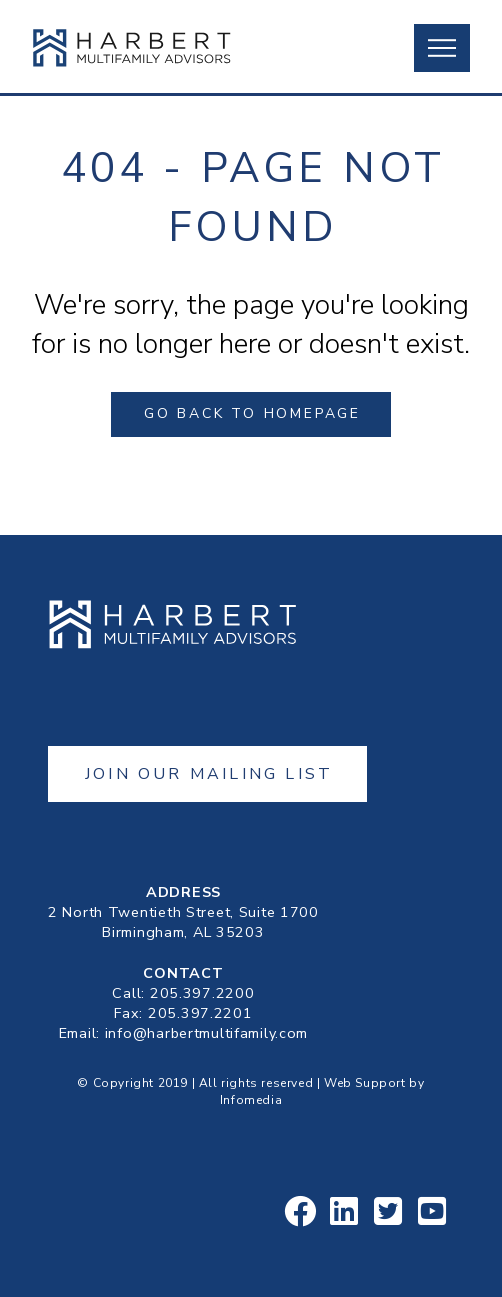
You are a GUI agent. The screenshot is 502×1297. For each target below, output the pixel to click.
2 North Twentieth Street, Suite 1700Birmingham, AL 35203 (183, 922)
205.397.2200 (202, 993)
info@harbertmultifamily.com (206, 1033)
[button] (442, 48)
